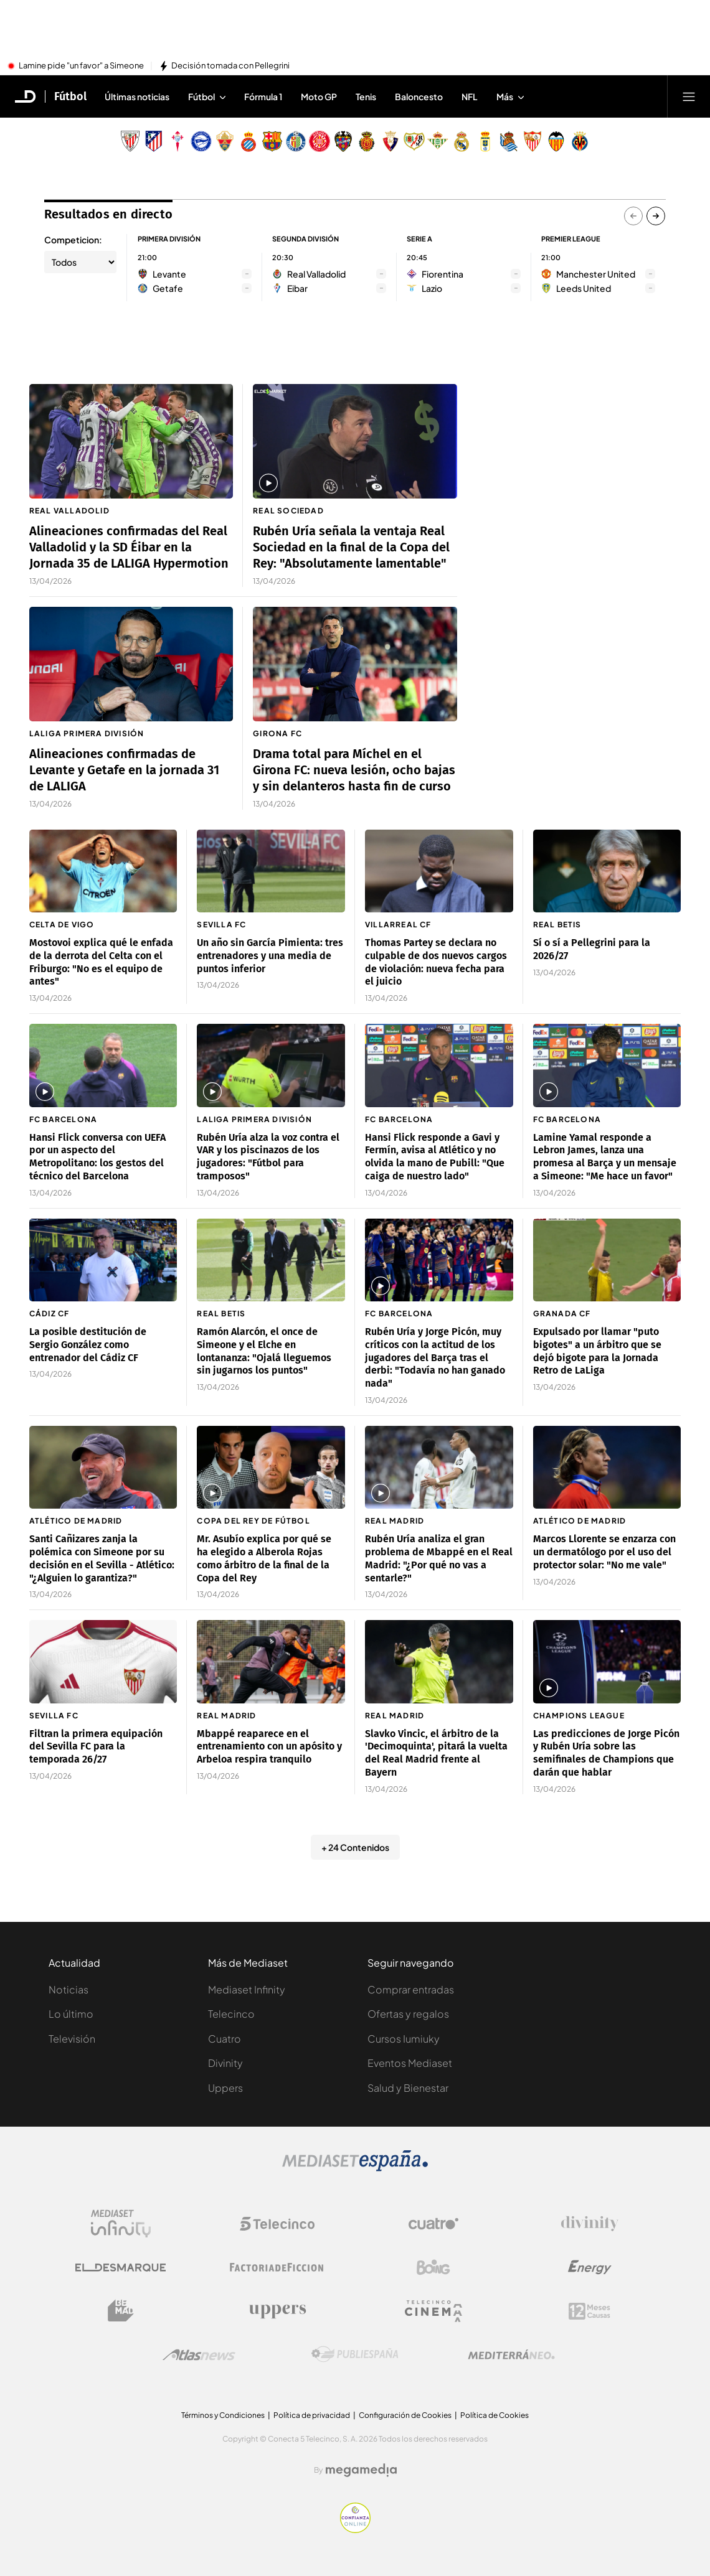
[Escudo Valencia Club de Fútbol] (556, 141)
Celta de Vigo (62, 924)
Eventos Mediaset (409, 2062)
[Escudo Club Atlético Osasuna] (390, 141)
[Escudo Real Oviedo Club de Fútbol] (485, 141)
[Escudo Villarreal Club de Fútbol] (579, 141)
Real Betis (557, 924)
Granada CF (562, 1313)
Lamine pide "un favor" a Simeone (81, 66)
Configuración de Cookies (405, 2415)
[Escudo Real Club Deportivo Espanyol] (248, 141)
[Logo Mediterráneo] (511, 2354)
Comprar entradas (410, 1989)
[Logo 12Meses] (589, 2311)
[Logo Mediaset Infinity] (121, 2223)
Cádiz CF (49, 1313)
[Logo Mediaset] (355, 2168)
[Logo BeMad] (121, 2310)
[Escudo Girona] (319, 141)
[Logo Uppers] (277, 2310)
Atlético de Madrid (76, 1520)
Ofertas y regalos (408, 2013)
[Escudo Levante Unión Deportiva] (343, 141)
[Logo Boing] (433, 2267)
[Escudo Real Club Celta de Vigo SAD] (177, 141)
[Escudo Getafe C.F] (295, 141)
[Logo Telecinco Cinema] (433, 2311)
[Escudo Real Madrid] (461, 141)
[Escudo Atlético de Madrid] (153, 141)
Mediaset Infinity (246, 1989)
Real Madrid (394, 1520)
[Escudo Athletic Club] (130, 141)
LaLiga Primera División (86, 733)
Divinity (225, 2062)
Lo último (71, 2013)
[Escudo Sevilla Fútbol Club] (532, 141)
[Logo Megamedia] (361, 2470)
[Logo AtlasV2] (199, 2355)
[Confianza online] (355, 2529)
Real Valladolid (69, 510)
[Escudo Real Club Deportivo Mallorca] (366, 141)
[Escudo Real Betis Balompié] (437, 141)
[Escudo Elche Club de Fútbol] (224, 141)
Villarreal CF (398, 924)
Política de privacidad (311, 2415)
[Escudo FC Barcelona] (272, 141)
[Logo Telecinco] (277, 2223)
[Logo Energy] (590, 2267)
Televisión (72, 2038)
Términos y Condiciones (223, 2415)
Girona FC (277, 733)
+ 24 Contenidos (355, 1847)
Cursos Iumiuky (403, 2038)
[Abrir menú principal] (689, 96)
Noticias (68, 1989)
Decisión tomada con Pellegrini (230, 66)
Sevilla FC (221, 924)
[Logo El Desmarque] (120, 2268)
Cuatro (224, 2038)
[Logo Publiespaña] (355, 2354)
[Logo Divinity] (589, 2223)
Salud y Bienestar (407, 2087)
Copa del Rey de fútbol (253, 1520)
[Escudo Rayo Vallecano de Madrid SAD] (414, 141)
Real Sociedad (288, 510)
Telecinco (231, 2013)
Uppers (225, 2087)
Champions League (579, 1715)
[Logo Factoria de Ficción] (277, 2267)
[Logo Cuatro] (433, 2223)
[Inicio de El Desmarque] (25, 96)
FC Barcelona (63, 1119)
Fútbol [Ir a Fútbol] (70, 96)
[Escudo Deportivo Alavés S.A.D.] (201, 141)
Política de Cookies (494, 2415)
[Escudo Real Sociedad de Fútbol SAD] (508, 141)
